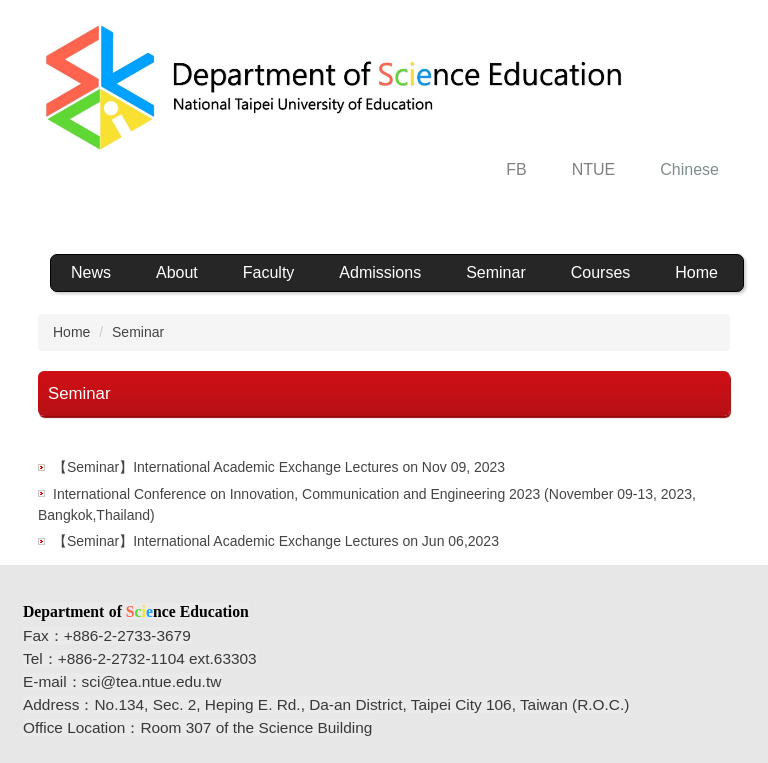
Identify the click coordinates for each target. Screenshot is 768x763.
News (91, 272)
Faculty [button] (269, 272)
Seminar (496, 272)
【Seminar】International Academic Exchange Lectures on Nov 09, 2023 (279, 467)
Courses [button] (601, 272)
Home (696, 272)
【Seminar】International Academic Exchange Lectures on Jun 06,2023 (276, 541)
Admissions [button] (380, 272)
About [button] (177, 272)
